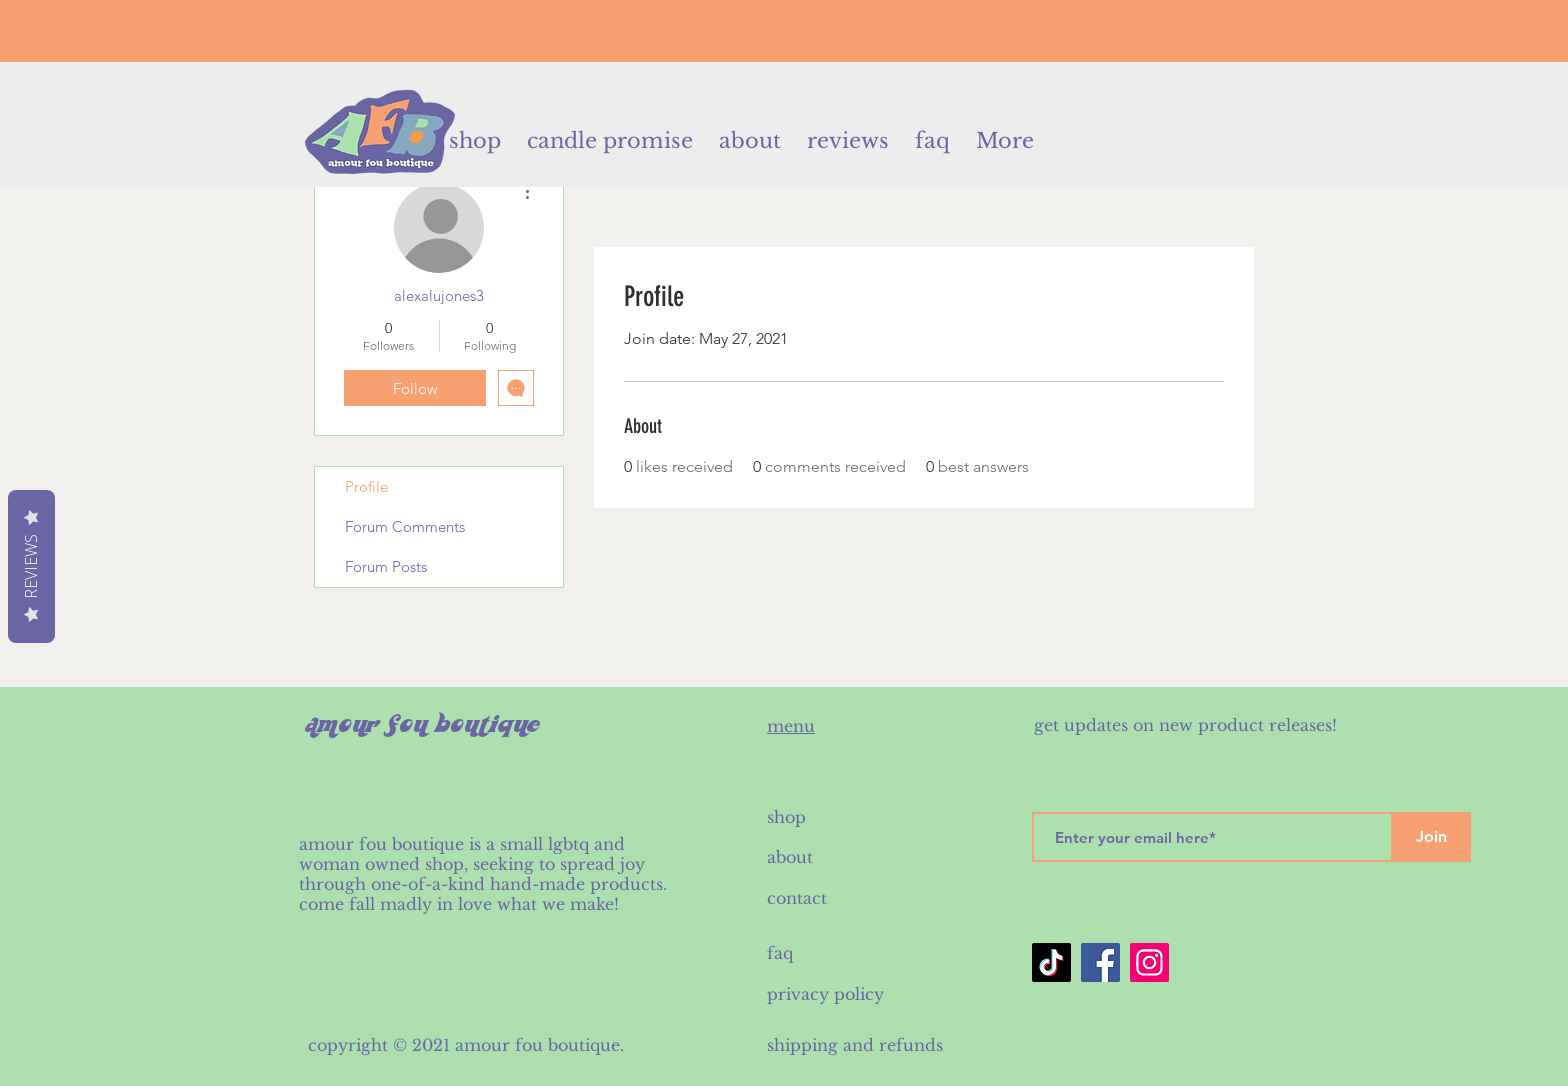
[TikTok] (1051, 962)
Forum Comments (405, 526)
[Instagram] (1149, 962)
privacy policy (825, 994)
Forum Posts (386, 566)
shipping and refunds (855, 1045)
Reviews (31, 566)
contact (799, 898)
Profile (366, 486)
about (790, 857)
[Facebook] (1100, 962)
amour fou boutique (537, 1045)
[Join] (1431, 837)
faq (780, 953)
